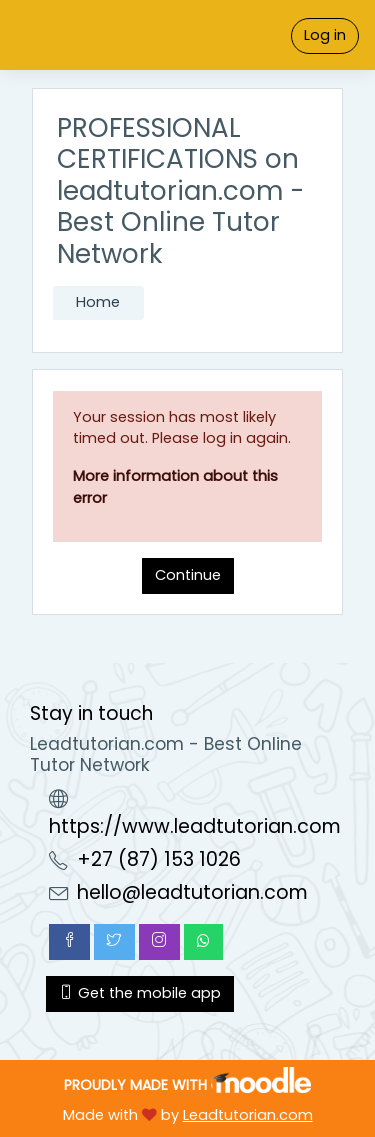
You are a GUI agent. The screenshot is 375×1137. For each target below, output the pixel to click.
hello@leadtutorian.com (192, 892)
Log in (325, 35)
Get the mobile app (140, 993)
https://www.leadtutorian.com (195, 826)
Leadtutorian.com (248, 1115)
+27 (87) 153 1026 (159, 859)
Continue (188, 575)
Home (98, 302)
